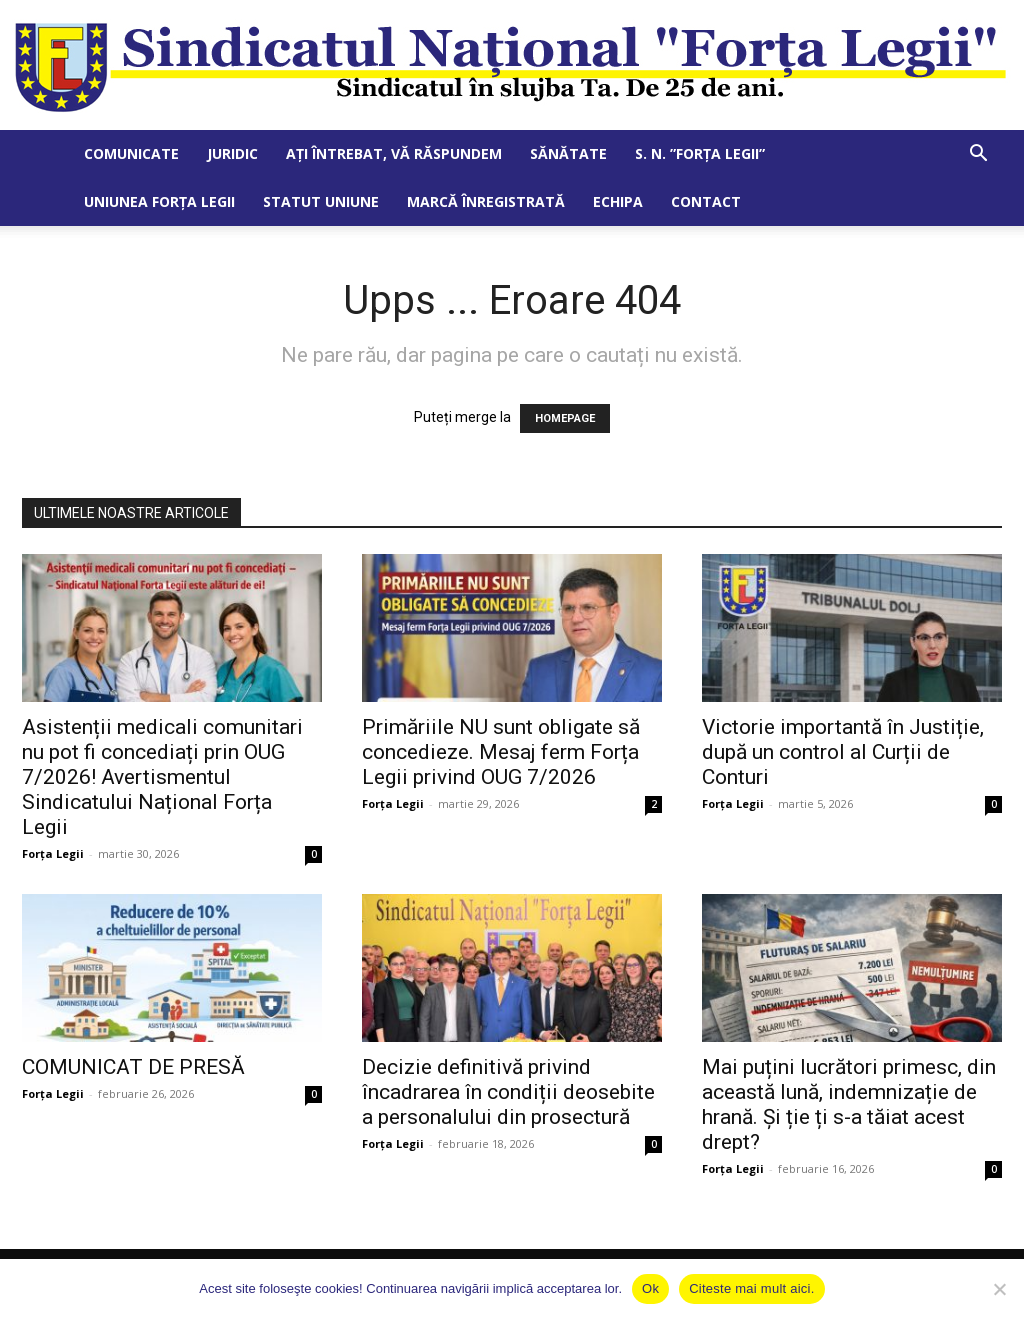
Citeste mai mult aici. (751, 1288)
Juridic (232, 153)
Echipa (618, 201)
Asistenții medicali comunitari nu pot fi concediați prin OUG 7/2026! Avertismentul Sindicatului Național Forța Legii (162, 777)
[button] (978, 155)
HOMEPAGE (565, 418)
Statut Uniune (321, 201)
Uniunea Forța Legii (159, 201)
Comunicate (131, 153)
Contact (706, 201)
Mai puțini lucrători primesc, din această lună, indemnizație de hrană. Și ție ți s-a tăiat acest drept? (849, 1104)
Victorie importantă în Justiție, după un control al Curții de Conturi (843, 752)
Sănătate (568, 153)
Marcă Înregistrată (486, 201)
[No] (999, 1289)
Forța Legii (53, 853)
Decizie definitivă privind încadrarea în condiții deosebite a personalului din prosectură (508, 1092)
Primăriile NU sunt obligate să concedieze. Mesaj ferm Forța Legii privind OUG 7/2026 (501, 752)
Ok (650, 1288)
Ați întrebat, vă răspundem (394, 153)
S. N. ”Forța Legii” (700, 153)
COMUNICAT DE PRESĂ (133, 1067)
